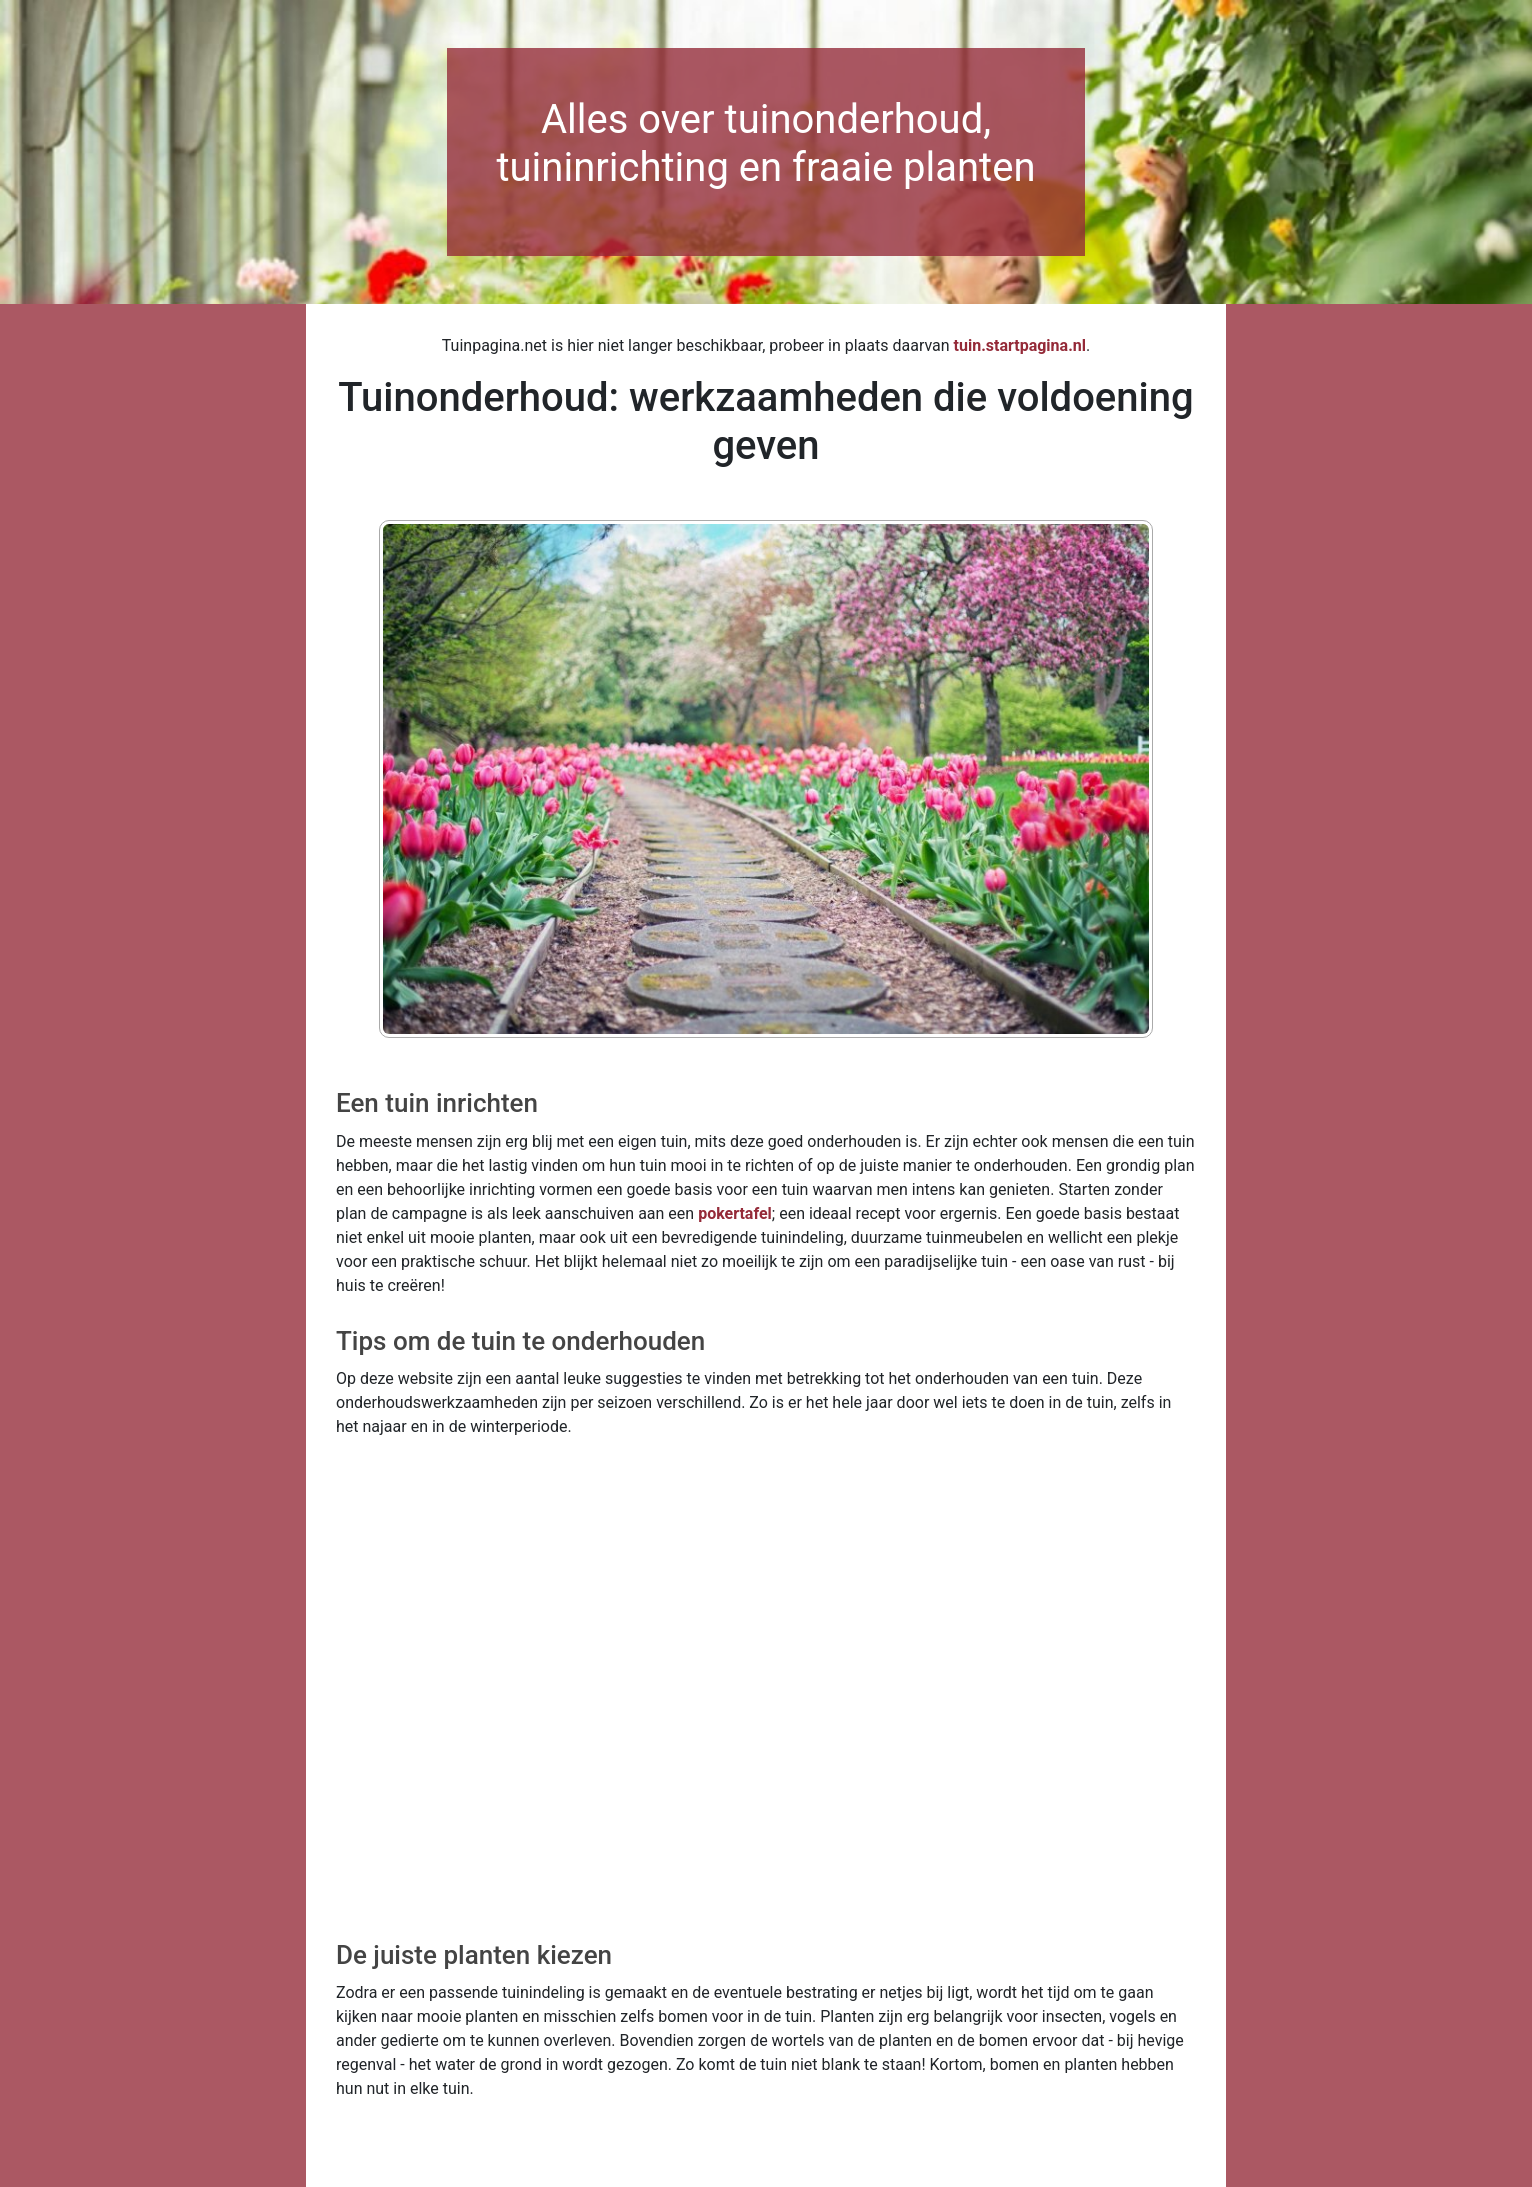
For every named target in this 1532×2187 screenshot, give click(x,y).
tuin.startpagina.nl (1020, 345)
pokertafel (735, 1213)
